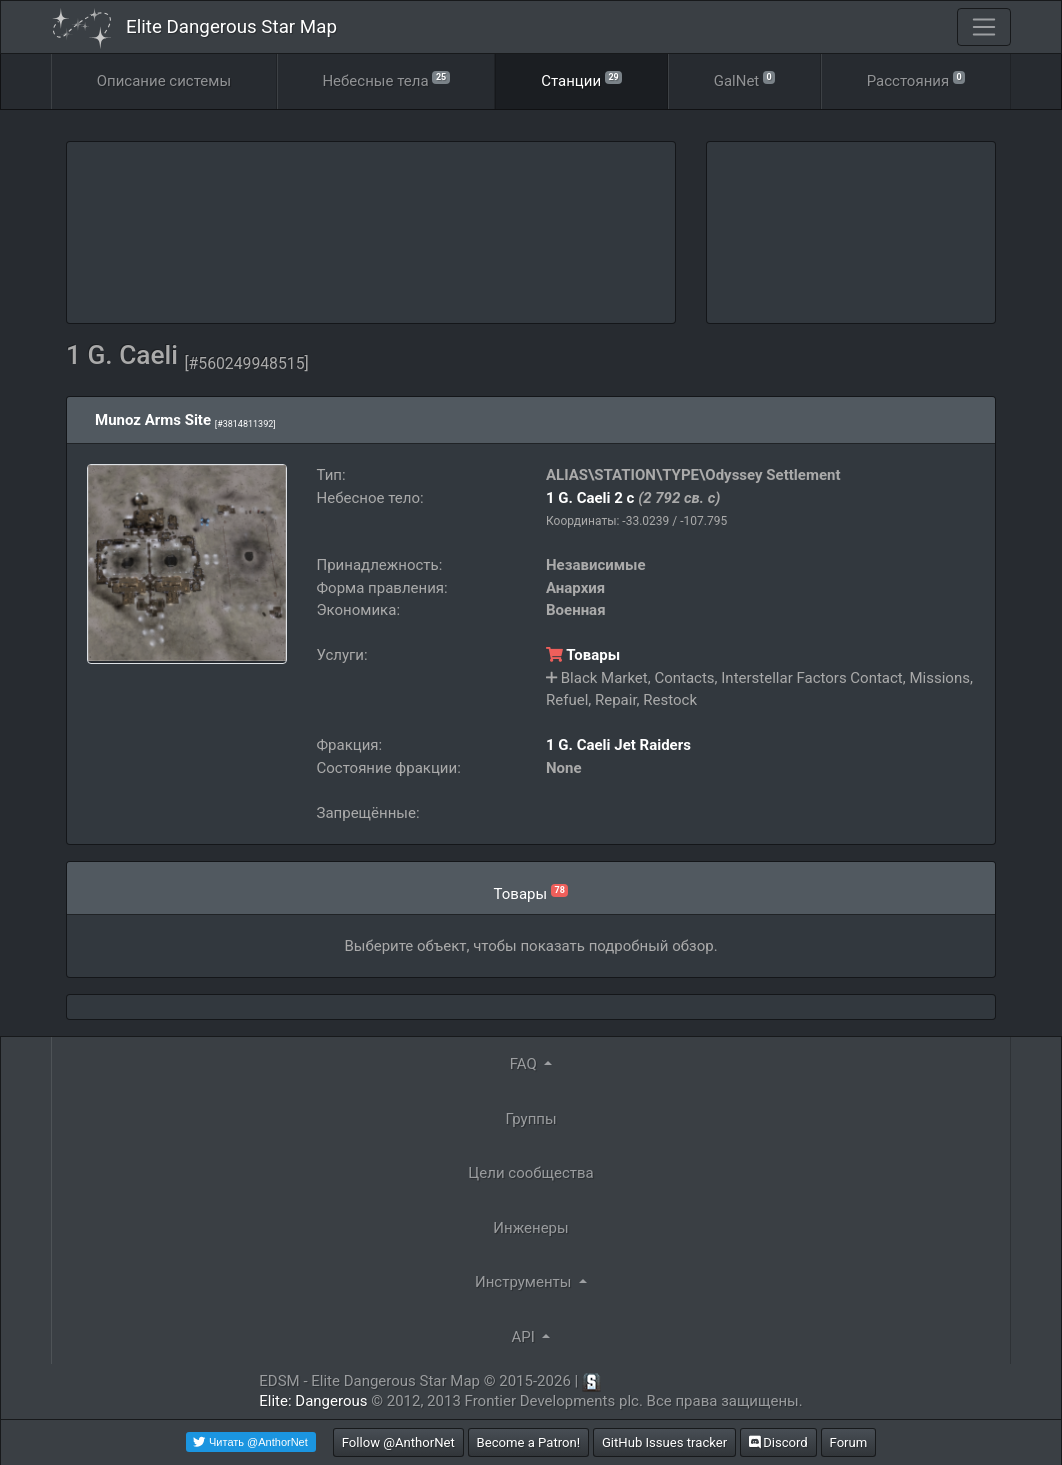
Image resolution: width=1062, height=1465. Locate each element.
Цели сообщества (530, 1173)
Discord (778, 1442)
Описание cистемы (164, 81)
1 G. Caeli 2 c (590, 498)
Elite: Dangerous (313, 1401)
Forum (849, 1442)
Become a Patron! (529, 1442)
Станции (581, 79)
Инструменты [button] (525, 1282)
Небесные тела (385, 79)
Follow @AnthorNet (398, 1442)
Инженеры (530, 1228)
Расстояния (916, 79)
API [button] (525, 1337)
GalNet (745, 79)
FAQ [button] (525, 1064)
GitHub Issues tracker (664, 1442)
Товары (583, 655)
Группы (530, 1119)
